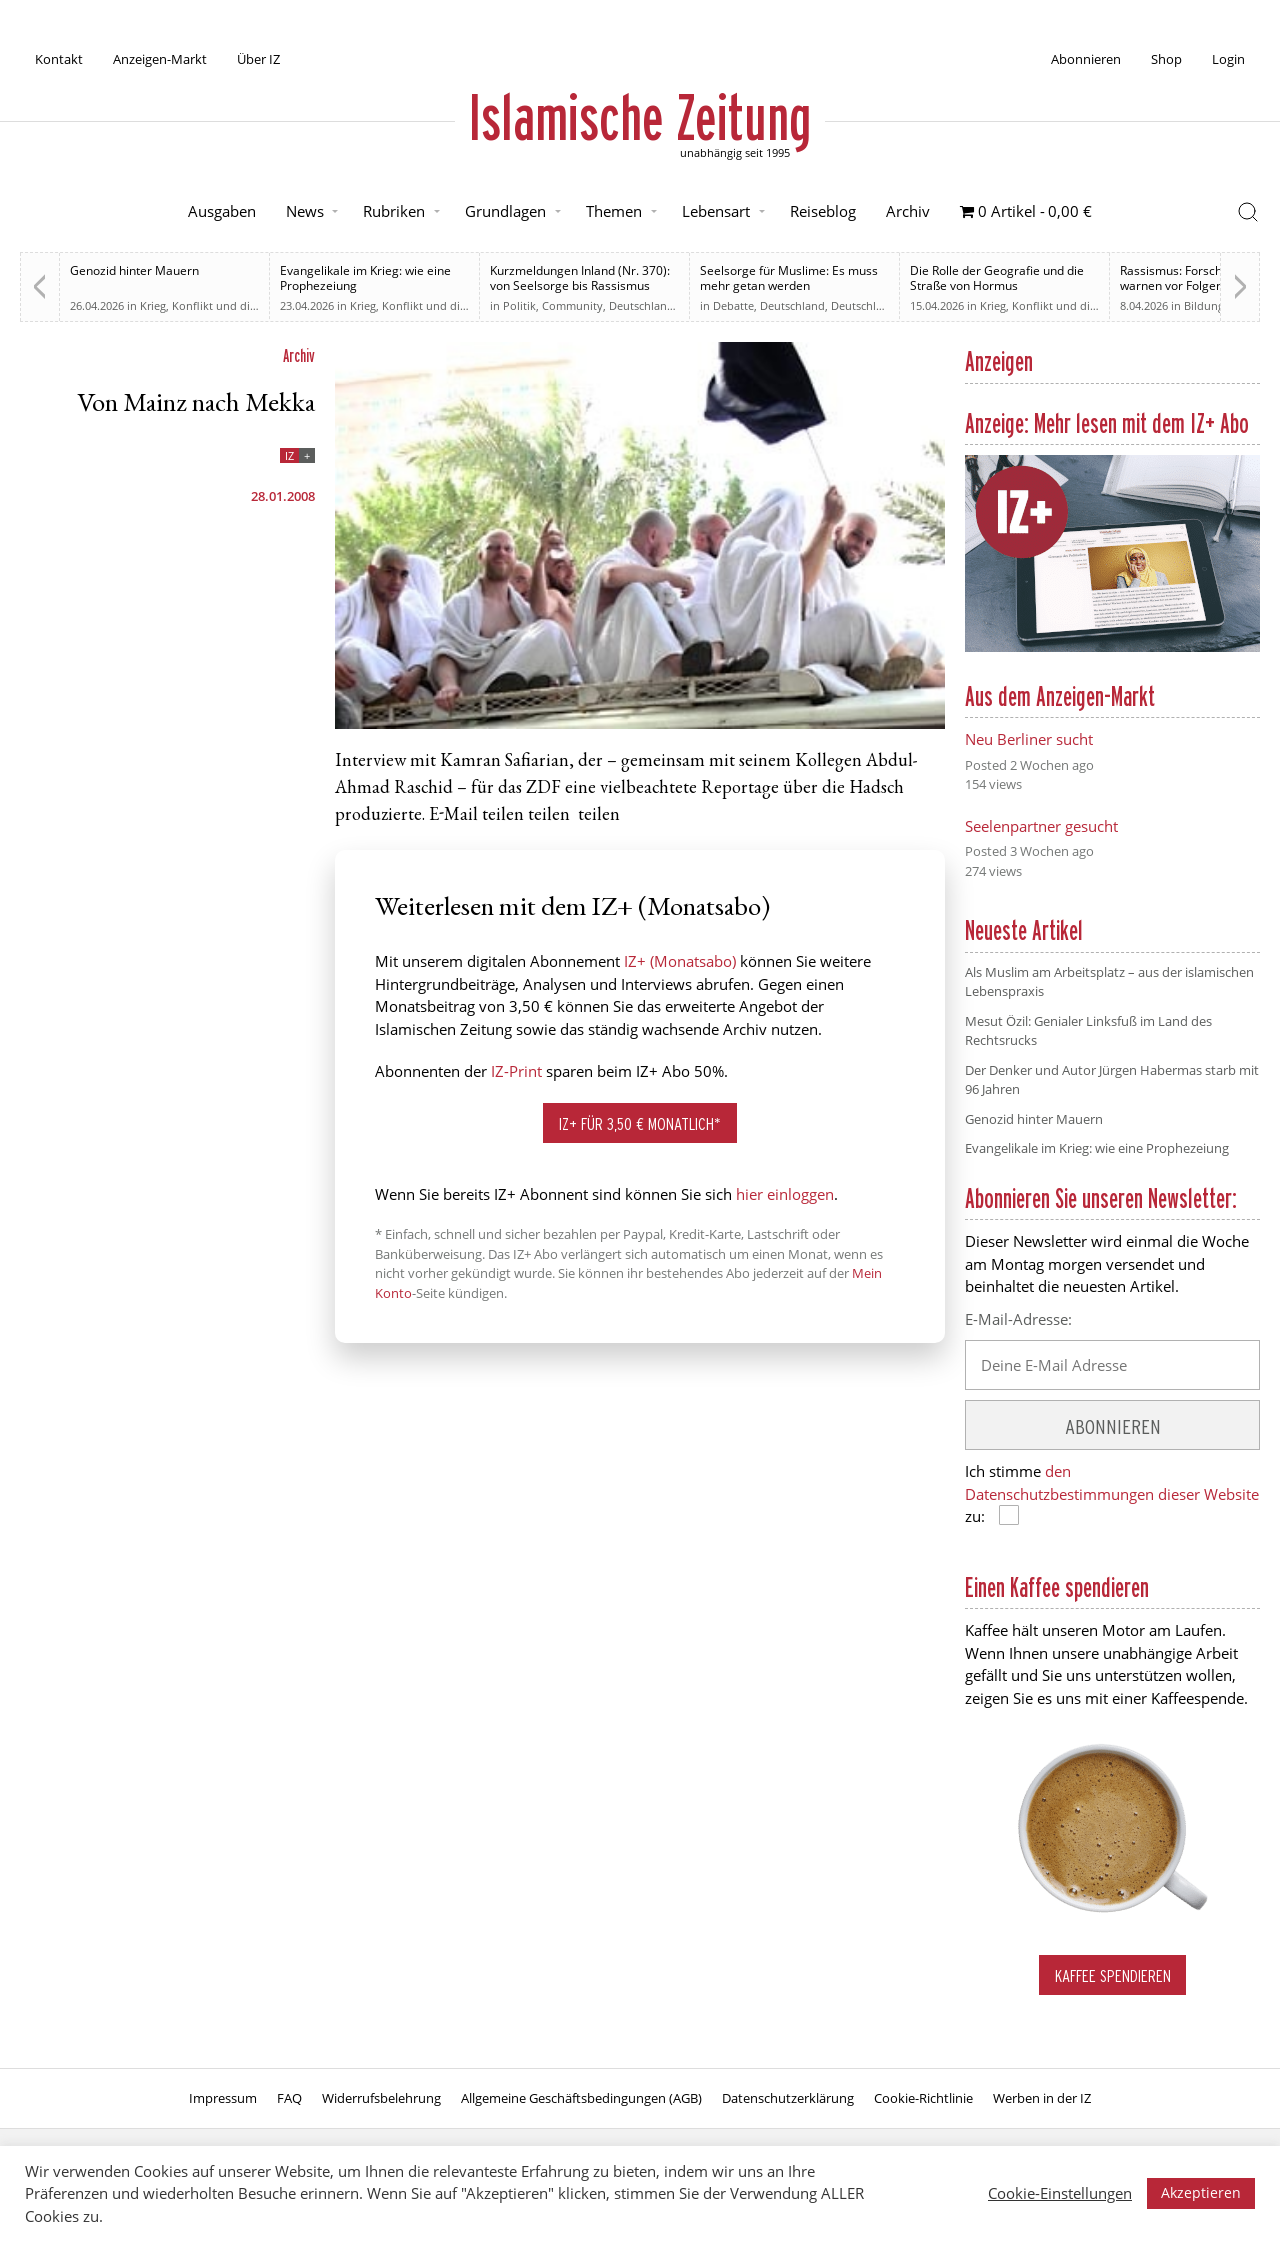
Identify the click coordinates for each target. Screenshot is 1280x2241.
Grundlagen (505, 211)
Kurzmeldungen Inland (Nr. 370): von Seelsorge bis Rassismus (580, 278)
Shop (1166, 59)
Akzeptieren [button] (1201, 2192)
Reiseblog (823, 211)
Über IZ (258, 59)
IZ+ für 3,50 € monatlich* (640, 1123)
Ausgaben (222, 211)
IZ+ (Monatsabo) (680, 961)
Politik (519, 305)
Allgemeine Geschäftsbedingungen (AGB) (581, 2098)
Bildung (1204, 305)
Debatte (733, 305)
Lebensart (716, 211)
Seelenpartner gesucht (1041, 826)
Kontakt (59, 59)
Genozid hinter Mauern (134, 270)
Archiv (908, 211)
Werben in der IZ (1042, 2098)
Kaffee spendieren (1113, 1975)
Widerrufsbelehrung (381, 2098)
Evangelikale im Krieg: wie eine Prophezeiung (365, 278)
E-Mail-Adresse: (1018, 1319)
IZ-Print (516, 1071)
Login (1228, 59)
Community (572, 305)
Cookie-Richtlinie (923, 2098)
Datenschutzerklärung (788, 2098)
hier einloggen (785, 1194)
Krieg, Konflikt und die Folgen (217, 305)
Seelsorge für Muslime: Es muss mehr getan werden (789, 278)
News (305, 211)
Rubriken (394, 211)
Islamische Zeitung (640, 117)
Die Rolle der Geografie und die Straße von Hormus (997, 278)
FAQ (289, 2098)
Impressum (223, 2098)
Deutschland (641, 305)
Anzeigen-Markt (160, 59)
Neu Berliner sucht (1029, 739)
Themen (614, 211)
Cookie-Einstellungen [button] (1060, 2193)
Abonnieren (1086, 59)
